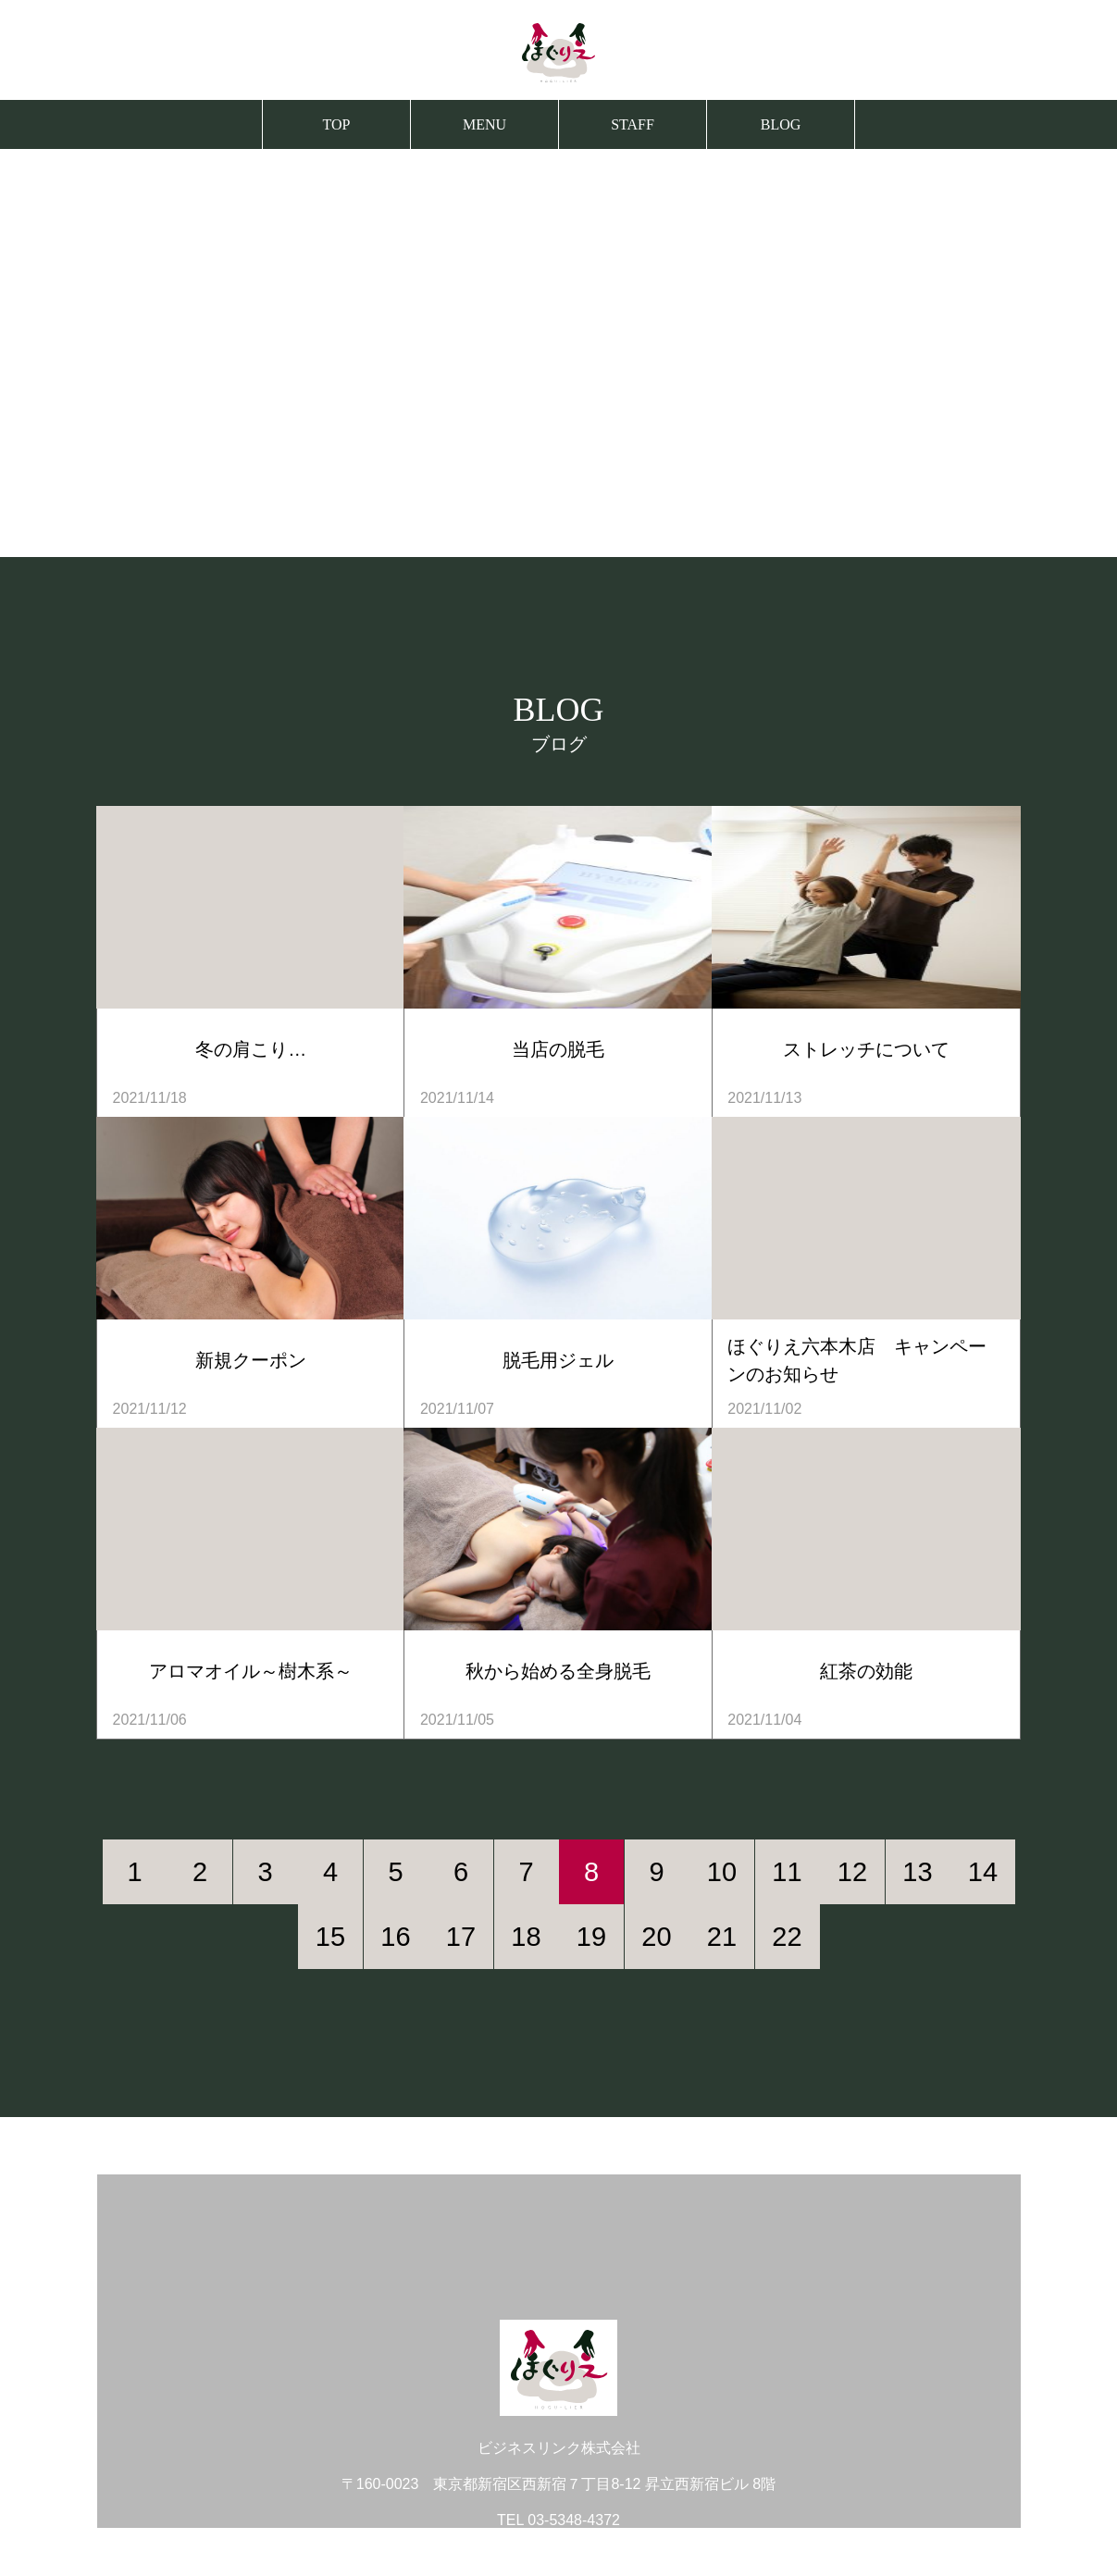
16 (395, 1936)
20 (656, 1936)
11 (786, 1872)
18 (525, 1936)
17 (461, 1936)
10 (722, 1872)
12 (852, 1872)
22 (786, 1936)
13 (917, 1872)
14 (983, 1872)
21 (722, 1936)
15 (330, 1936)
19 (591, 1936)
